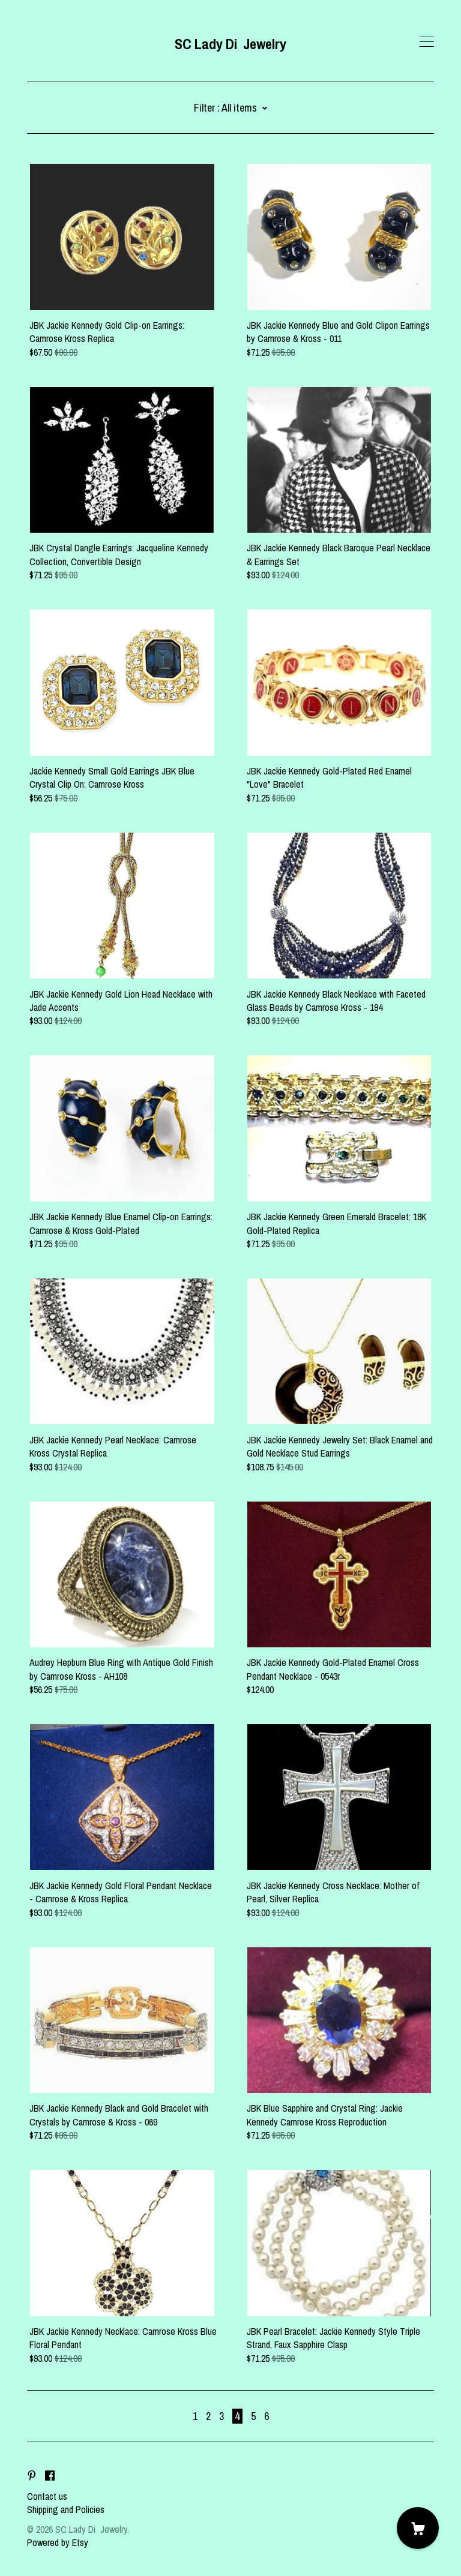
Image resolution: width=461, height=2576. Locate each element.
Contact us (47, 2496)
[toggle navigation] (427, 42)
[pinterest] (32, 2475)
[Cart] (418, 2528)
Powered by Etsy (57, 2542)
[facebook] (50, 2475)
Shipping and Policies (65, 2509)
